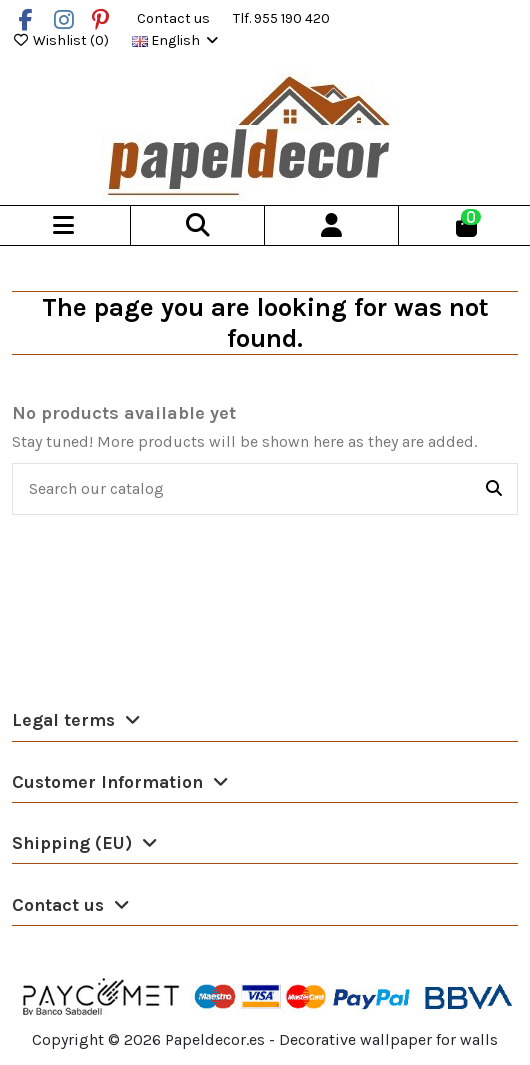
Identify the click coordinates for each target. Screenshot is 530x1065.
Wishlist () (62, 40)
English (176, 40)
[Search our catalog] (494, 489)
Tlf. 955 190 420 (281, 18)
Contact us (175, 18)
